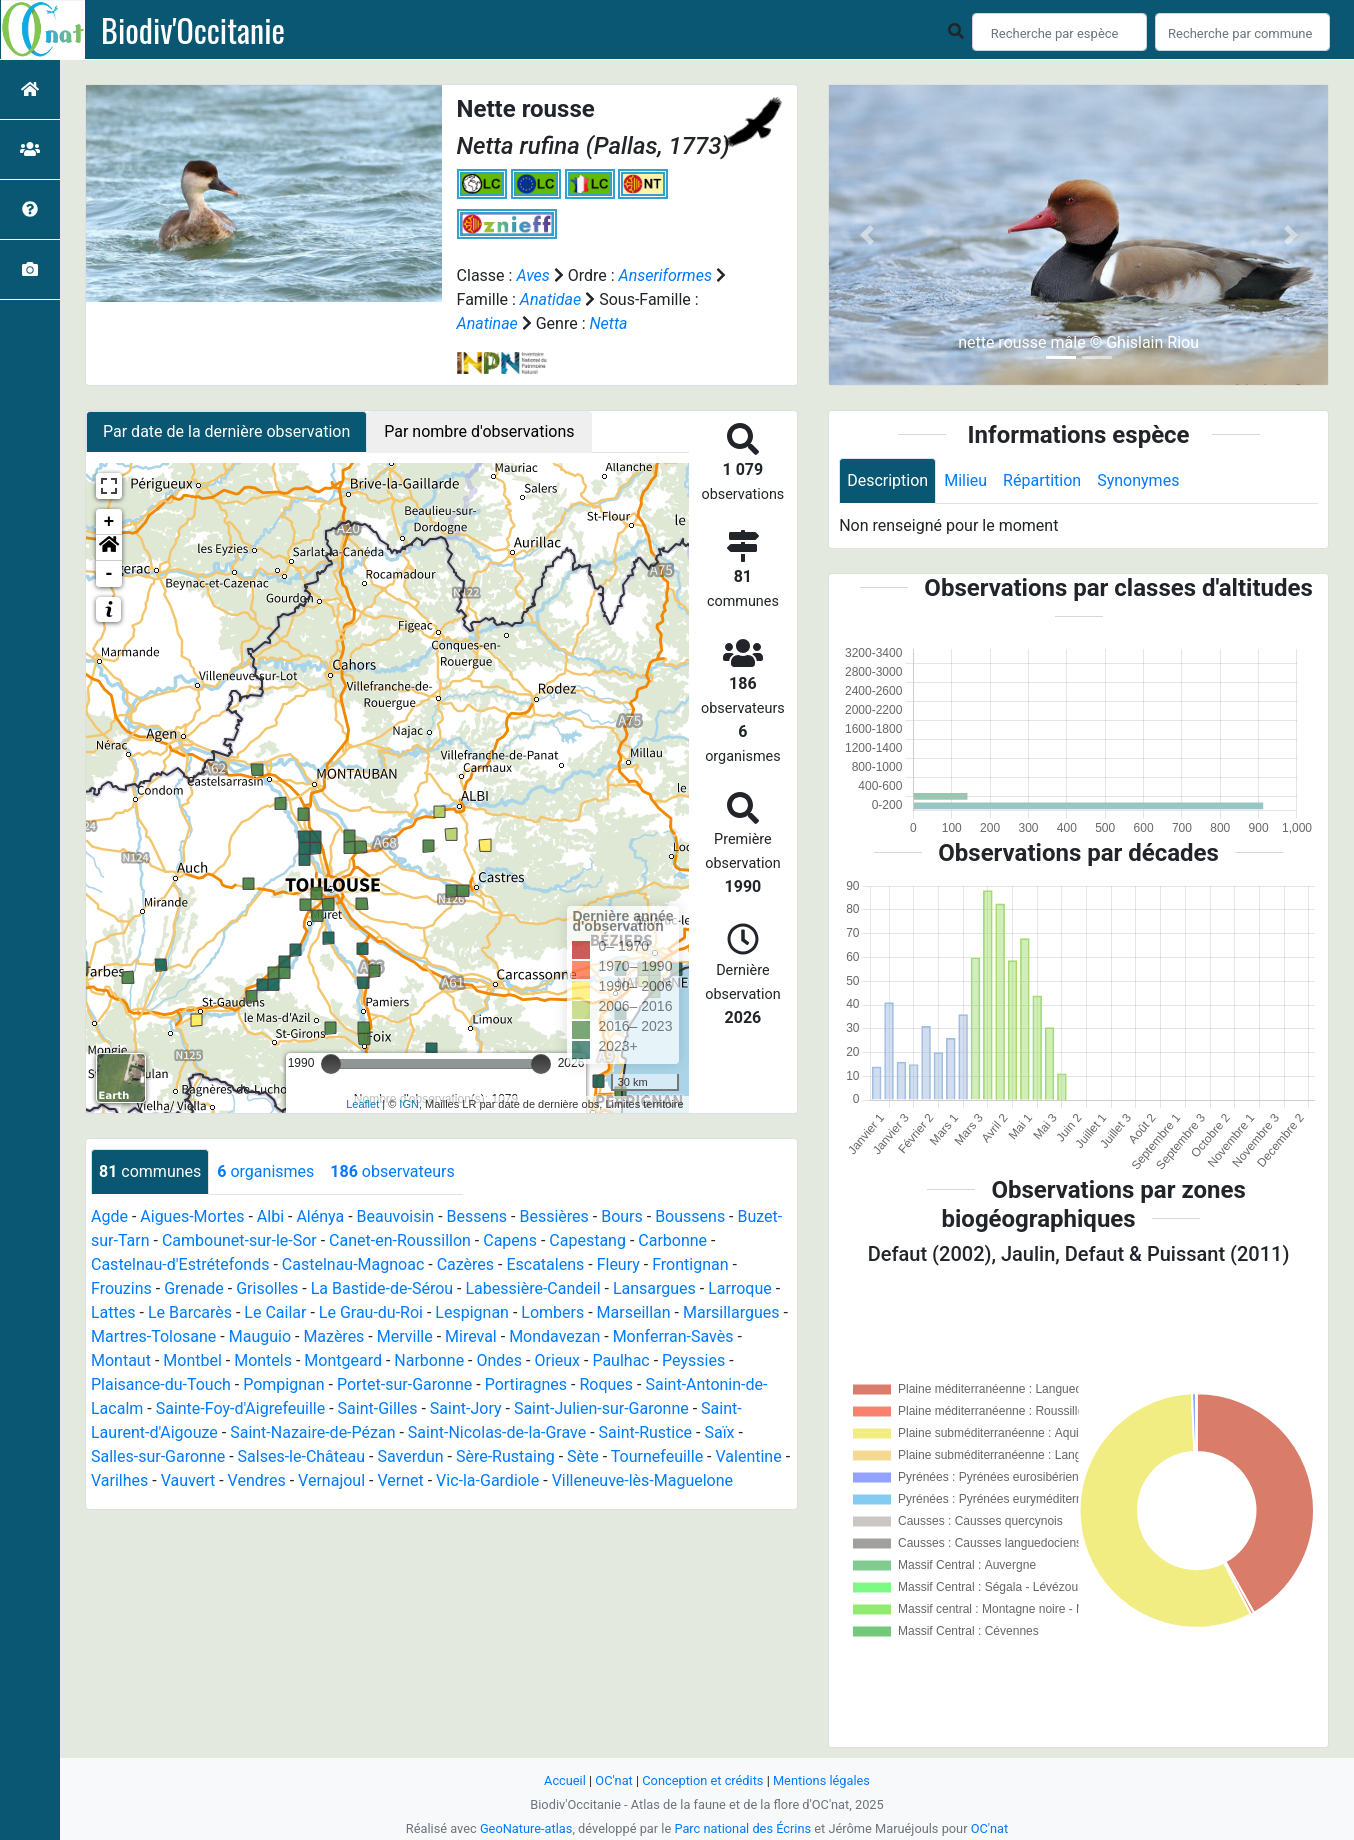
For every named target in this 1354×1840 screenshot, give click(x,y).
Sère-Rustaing (505, 1456)
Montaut (121, 1360)
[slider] (331, 1064)
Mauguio (260, 1336)
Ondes (500, 1360)
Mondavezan (554, 1336)
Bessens (477, 1216)
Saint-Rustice (646, 1432)
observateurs (392, 1171)
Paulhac (620, 1360)
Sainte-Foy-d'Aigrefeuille (241, 1408)
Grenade (194, 1288)
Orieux (557, 1360)
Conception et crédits (702, 1780)
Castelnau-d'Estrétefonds (180, 1264)
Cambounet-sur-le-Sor (239, 1240)
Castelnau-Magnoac (353, 1264)
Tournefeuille (657, 1456)
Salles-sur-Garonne (158, 1456)
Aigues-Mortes (192, 1216)
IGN (409, 1104)
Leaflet (362, 1104)
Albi (270, 1216)
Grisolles (267, 1288)
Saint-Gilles (378, 1408)
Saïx (719, 1432)
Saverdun (410, 1456)
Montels (263, 1360)
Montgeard (343, 1360)
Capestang (587, 1240)
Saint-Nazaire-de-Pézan (312, 1432)
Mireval (471, 1336)
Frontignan (690, 1264)
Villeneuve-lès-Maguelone (642, 1480)
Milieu (965, 480)
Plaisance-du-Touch (161, 1384)
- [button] (109, 574)
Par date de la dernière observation (226, 431)
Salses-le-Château (301, 1456)
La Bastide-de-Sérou (382, 1288)
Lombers (552, 1312)
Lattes (113, 1312)
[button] (109, 548)
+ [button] (109, 522)
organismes (265, 1171)
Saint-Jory (466, 1408)
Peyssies (693, 1360)
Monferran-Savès (673, 1336)
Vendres (257, 1480)
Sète (583, 1456)
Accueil (565, 1780)
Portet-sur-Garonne (404, 1384)
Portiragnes (526, 1384)
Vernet (400, 1480)
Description (887, 480)
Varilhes (119, 1480)
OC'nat (613, 1780)
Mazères (333, 1336)
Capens (510, 1240)
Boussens (690, 1216)
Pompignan (283, 1384)
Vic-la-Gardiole (487, 1480)
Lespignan (472, 1312)
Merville (405, 1336)
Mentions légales (821, 1780)
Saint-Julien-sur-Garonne (601, 1408)
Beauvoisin (396, 1216)
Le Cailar (275, 1312)
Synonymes (1138, 480)
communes (150, 1171)
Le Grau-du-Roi (371, 1312)
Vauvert (188, 1480)
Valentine (748, 1456)
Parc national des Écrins (742, 1828)
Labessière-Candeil (532, 1288)
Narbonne (429, 1360)
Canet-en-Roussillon (400, 1240)
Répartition (1042, 480)
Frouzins (121, 1288)
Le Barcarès (190, 1312)
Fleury (618, 1264)
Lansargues (654, 1288)
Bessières (553, 1216)
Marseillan (634, 1312)
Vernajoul (331, 1480)
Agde (109, 1216)
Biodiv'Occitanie (193, 30)
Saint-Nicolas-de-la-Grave (497, 1432)
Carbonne (672, 1240)
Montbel (192, 1360)
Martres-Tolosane (153, 1336)
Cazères (465, 1264)
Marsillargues (731, 1312)
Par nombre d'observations (479, 431)
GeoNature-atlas (526, 1828)
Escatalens (545, 1264)
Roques (606, 1384)
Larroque (740, 1288)
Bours (622, 1216)
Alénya (320, 1216)
